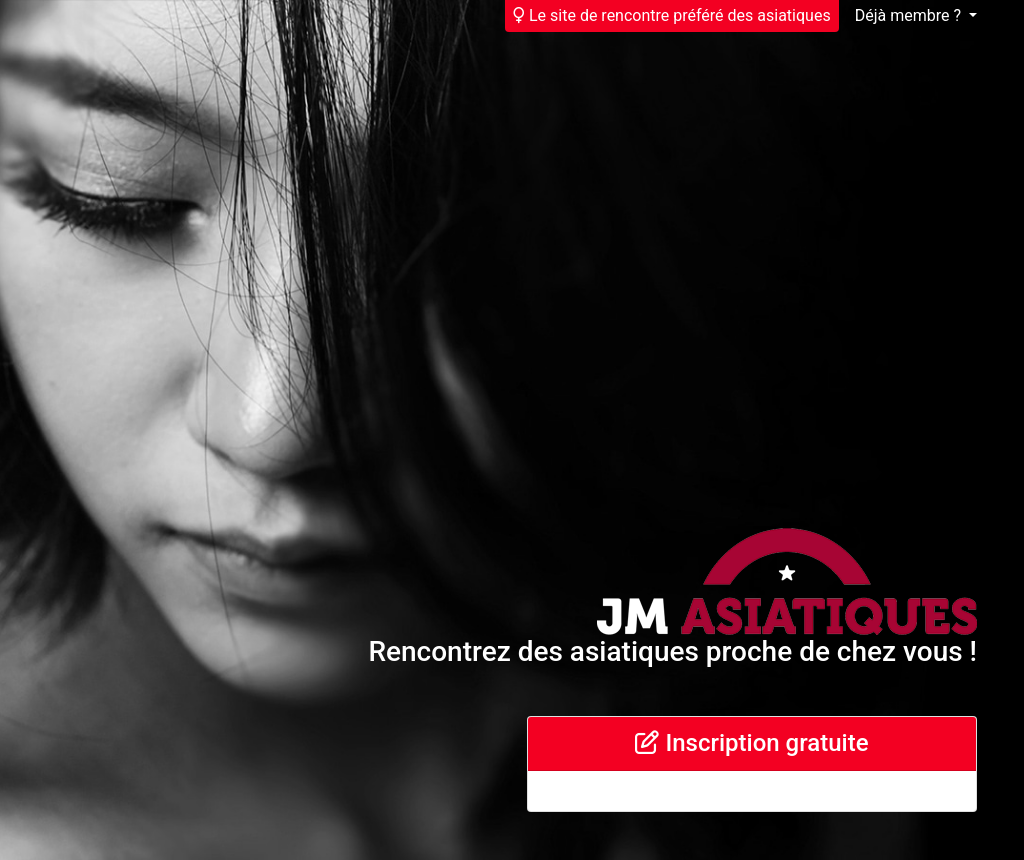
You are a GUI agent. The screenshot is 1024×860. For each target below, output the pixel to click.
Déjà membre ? (910, 15)
